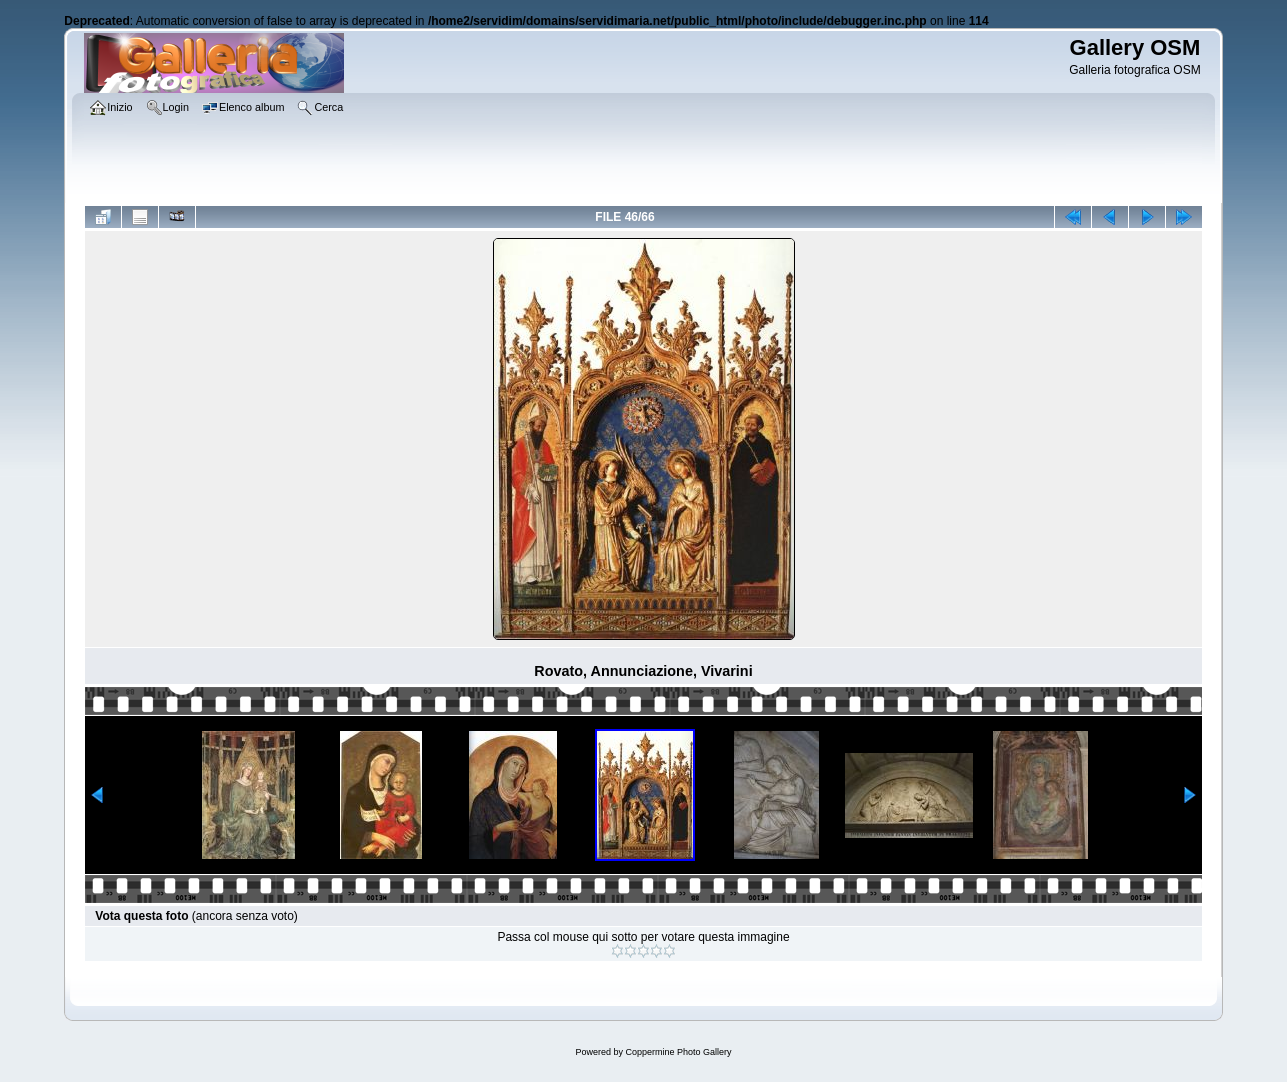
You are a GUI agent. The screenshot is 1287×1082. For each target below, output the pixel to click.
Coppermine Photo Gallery (678, 1052)
